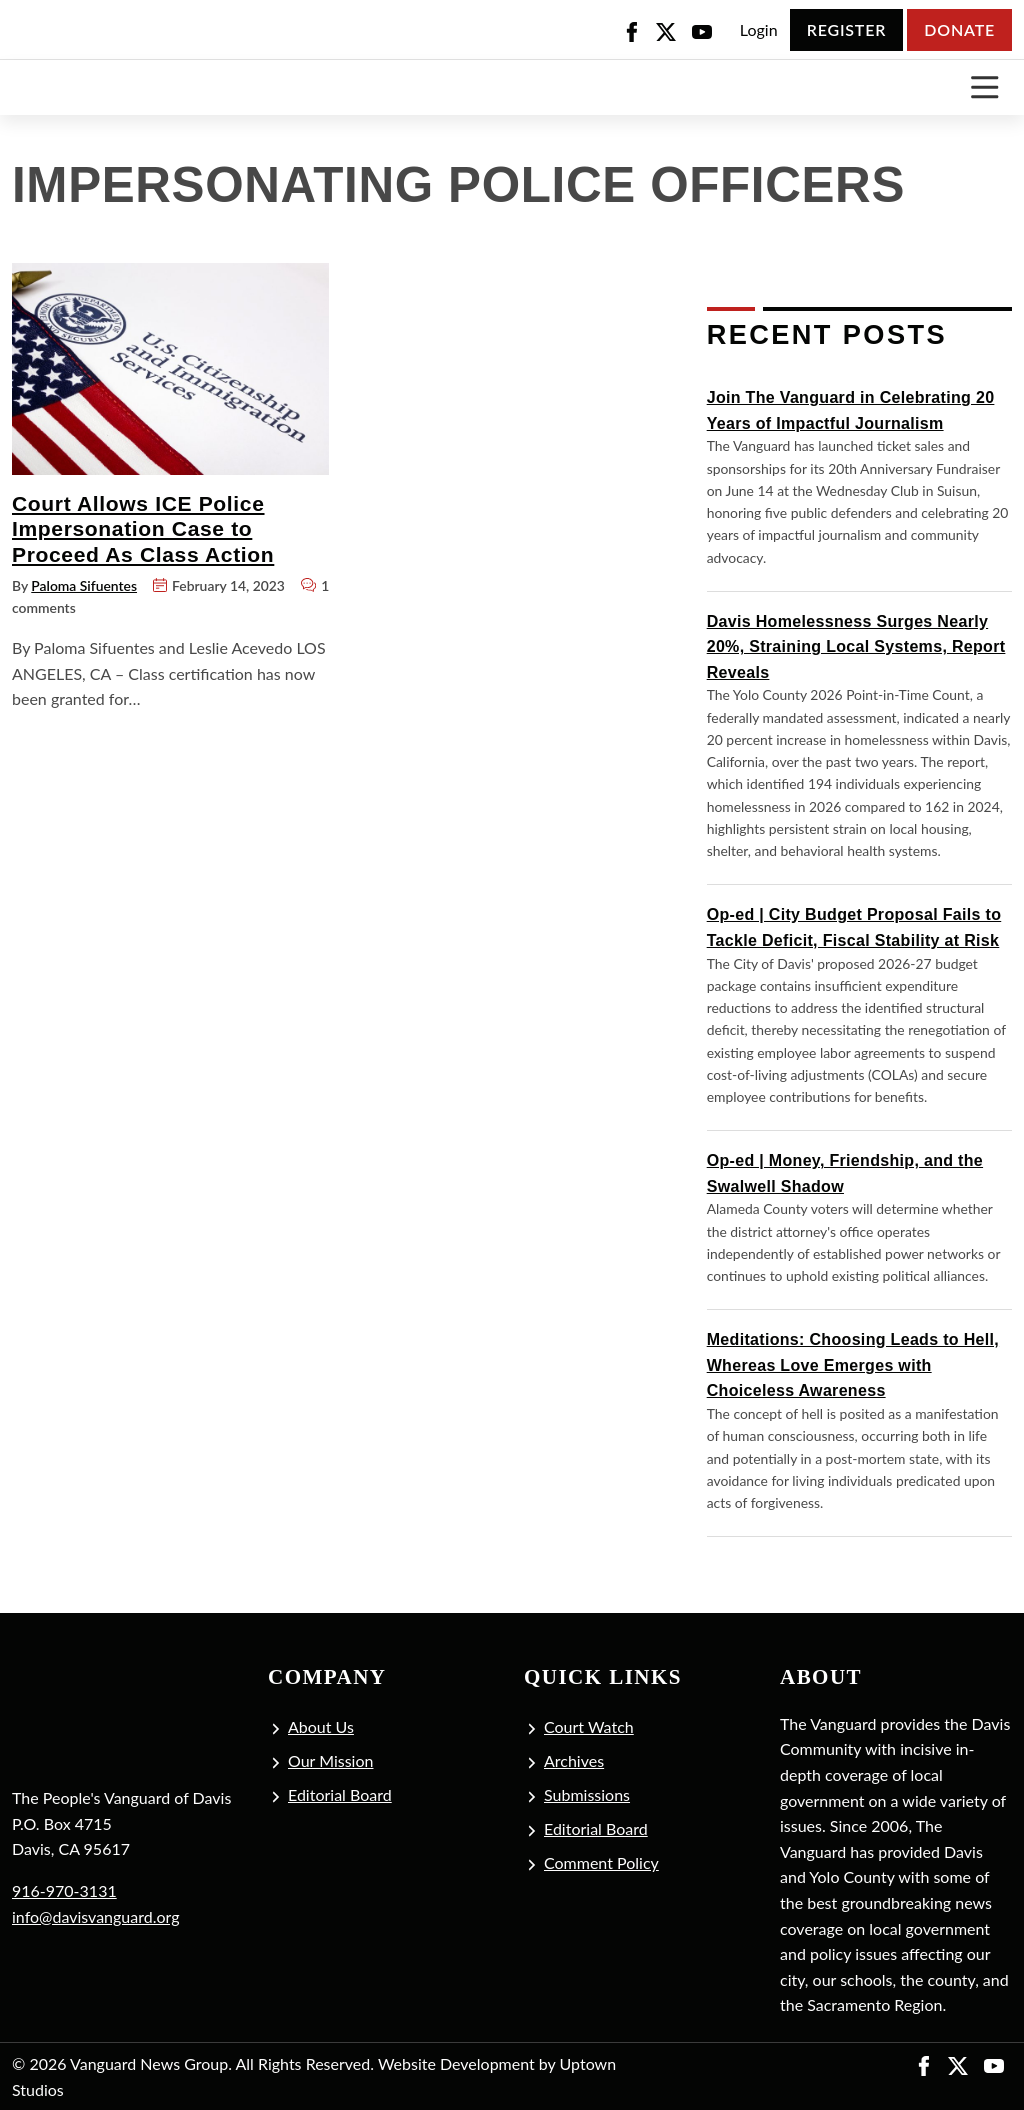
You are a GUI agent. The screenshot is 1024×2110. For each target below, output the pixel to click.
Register (846, 29)
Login (759, 29)
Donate (959, 29)
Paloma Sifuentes (84, 585)
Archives (574, 1760)
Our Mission (330, 1760)
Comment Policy (601, 1862)
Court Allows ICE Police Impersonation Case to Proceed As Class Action (143, 529)
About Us (321, 1726)
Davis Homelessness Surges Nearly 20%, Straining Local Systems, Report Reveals (856, 647)
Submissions (587, 1794)
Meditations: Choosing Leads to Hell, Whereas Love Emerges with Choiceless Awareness (853, 1365)
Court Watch (589, 1726)
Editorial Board (340, 1794)
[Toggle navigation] (984, 87)
